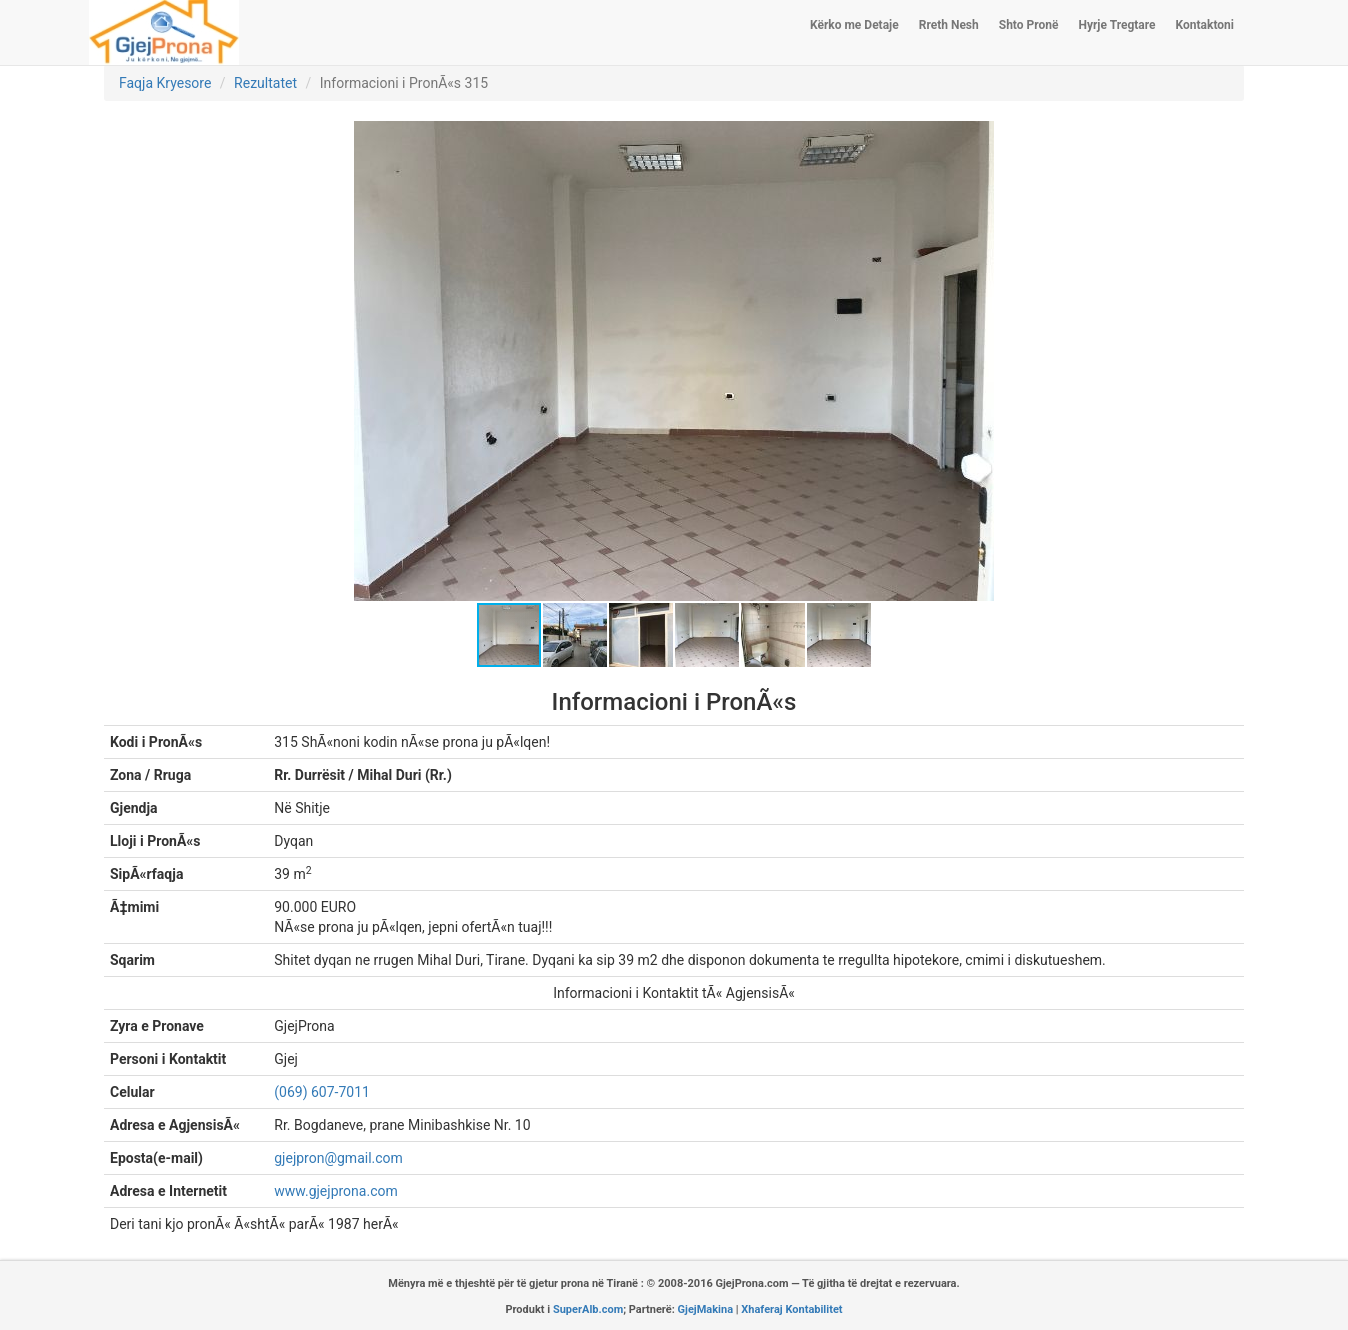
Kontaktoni (1205, 25)
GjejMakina (706, 1309)
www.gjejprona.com (335, 1191)
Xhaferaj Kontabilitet (791, 1309)
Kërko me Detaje (854, 25)
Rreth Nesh (949, 25)
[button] (976, 139)
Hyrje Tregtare (1116, 25)
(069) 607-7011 (322, 1092)
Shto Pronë (1029, 25)
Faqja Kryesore (165, 83)
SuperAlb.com (588, 1309)
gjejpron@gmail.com (338, 1158)
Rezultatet (265, 83)
